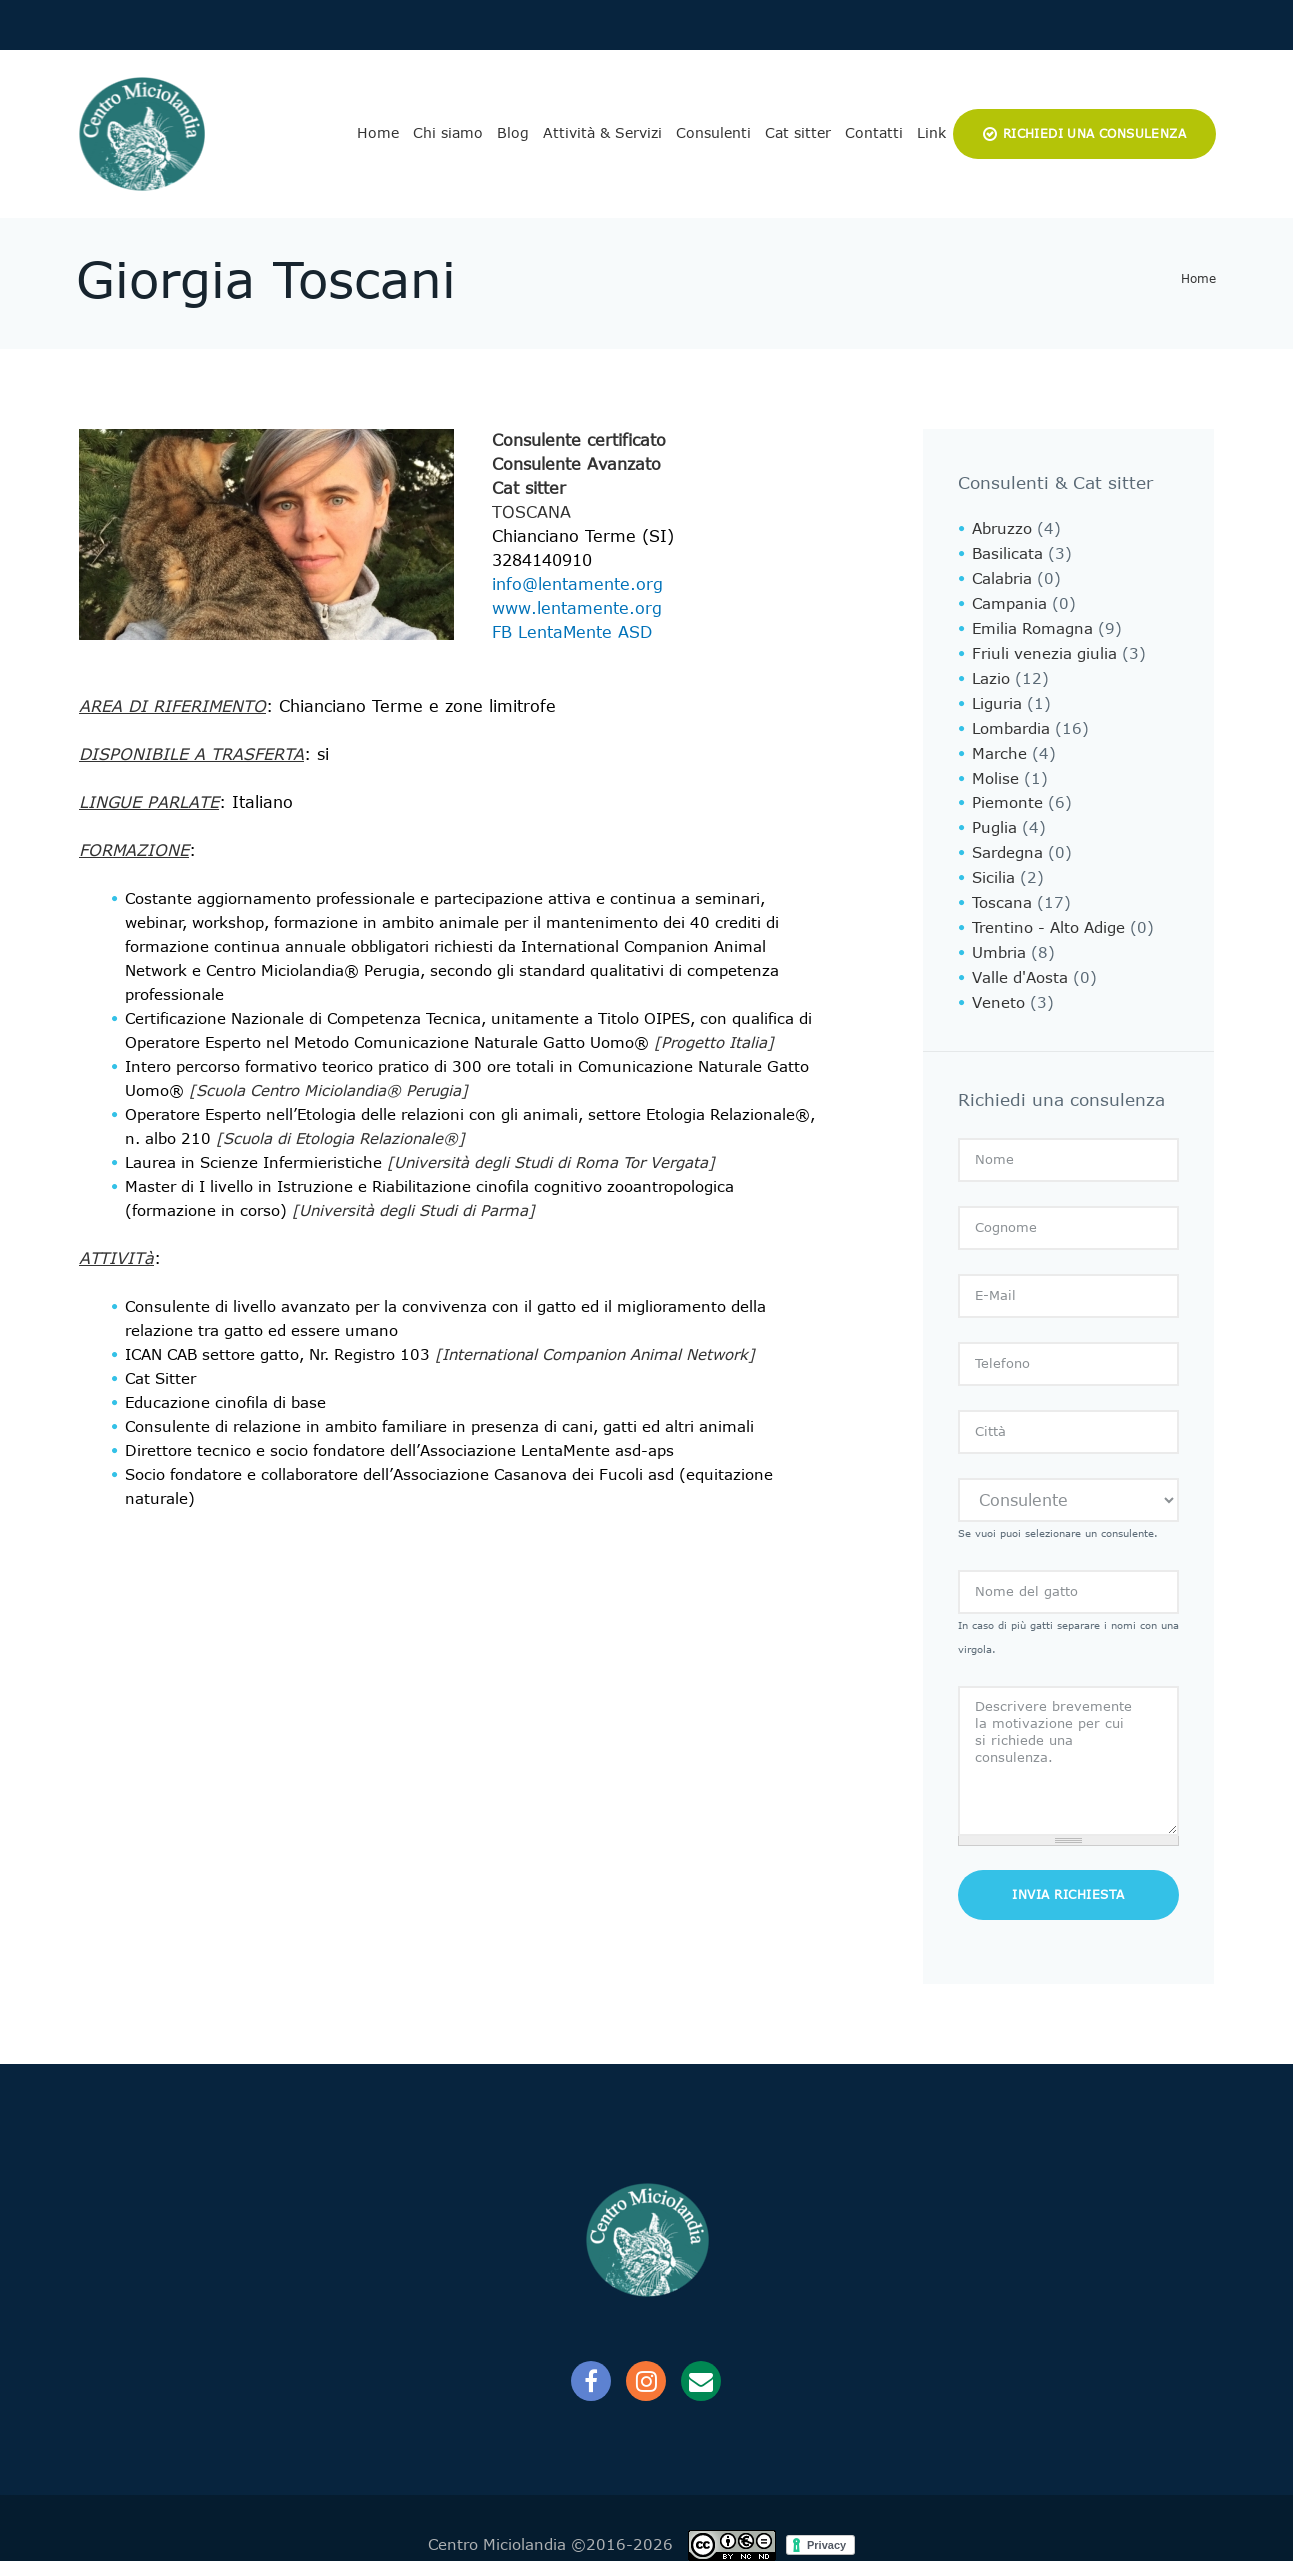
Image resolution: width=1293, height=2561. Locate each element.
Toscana (531, 512)
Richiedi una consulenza (1094, 134)
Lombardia (1011, 721)
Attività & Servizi (602, 133)
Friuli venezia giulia (1044, 649)
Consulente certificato (579, 440)
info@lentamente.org (577, 584)
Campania (1009, 601)
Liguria (997, 697)
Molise (995, 769)
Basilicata (1007, 553)
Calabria (1002, 577)
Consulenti (713, 133)
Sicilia (993, 865)
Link (931, 133)
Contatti (874, 133)
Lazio (991, 673)
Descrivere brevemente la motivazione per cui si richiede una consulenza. (1068, 1742)
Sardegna (1007, 841)
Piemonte (1007, 793)
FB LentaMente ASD (572, 632)
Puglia (994, 817)
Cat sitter (798, 133)
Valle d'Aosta (1020, 961)
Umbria (999, 937)
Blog (513, 133)
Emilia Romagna (1032, 625)
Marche (999, 745)
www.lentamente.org (577, 608)
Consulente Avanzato (576, 464)
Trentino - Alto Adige (1048, 913)
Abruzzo (1002, 529)
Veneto (998, 985)
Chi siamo (448, 133)
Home (378, 133)
